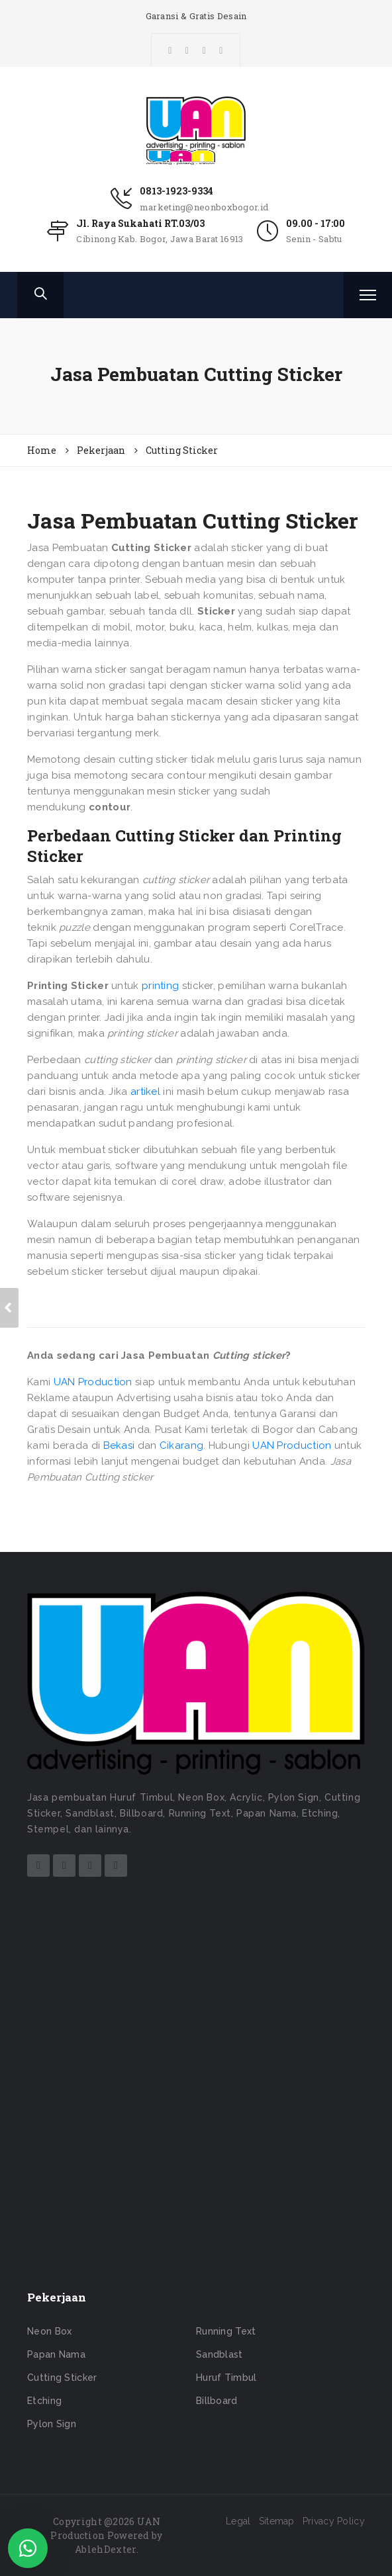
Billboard (217, 2400)
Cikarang (181, 1445)
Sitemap (277, 2521)
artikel (145, 1091)
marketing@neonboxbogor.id (204, 207)
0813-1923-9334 (176, 191)
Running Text (226, 2331)
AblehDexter (105, 2549)
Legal (238, 2521)
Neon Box (49, 2331)
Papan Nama (56, 2354)
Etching (44, 2400)
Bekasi (119, 1445)
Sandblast (219, 2354)
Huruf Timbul (226, 2377)
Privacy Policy (334, 2521)
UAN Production (93, 1382)
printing (160, 986)
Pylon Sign (51, 2424)
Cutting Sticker (62, 2377)
